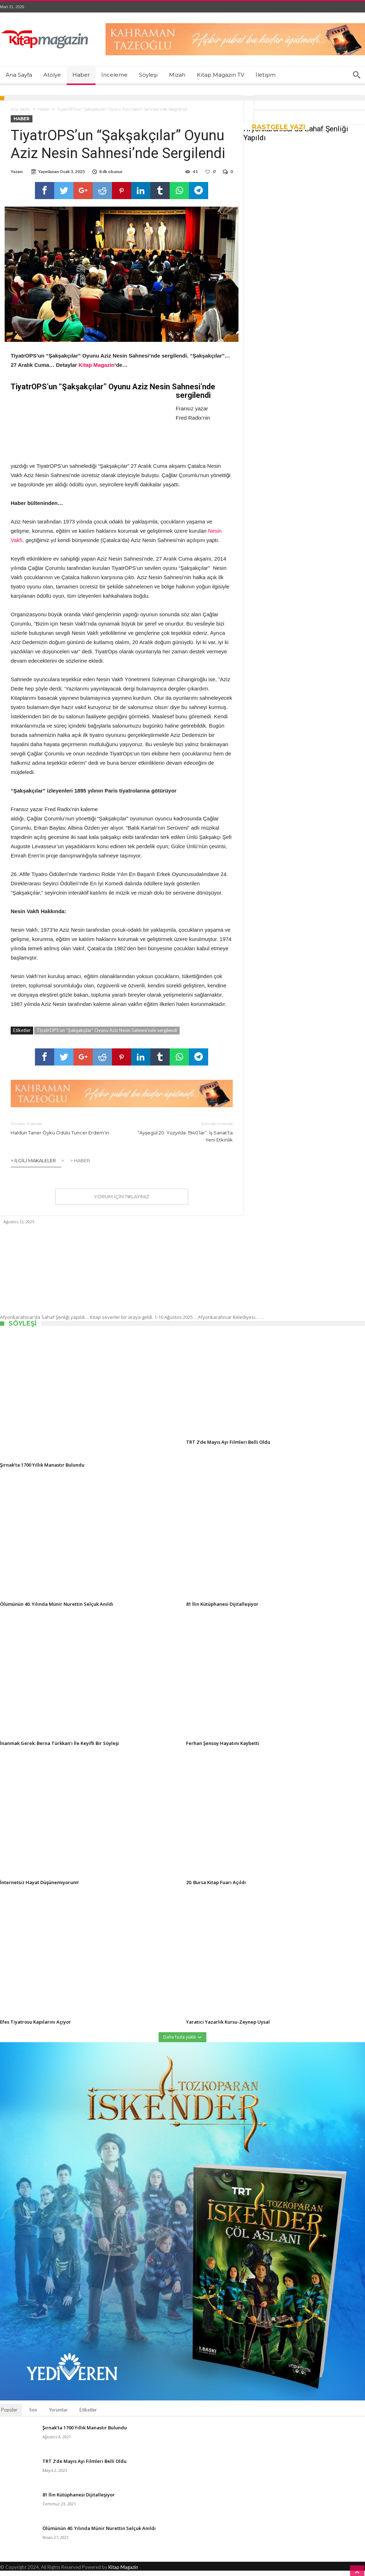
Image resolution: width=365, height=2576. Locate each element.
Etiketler (88, 2415)
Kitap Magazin (123, 2572)
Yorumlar (58, 2415)
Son (33, 2415)
